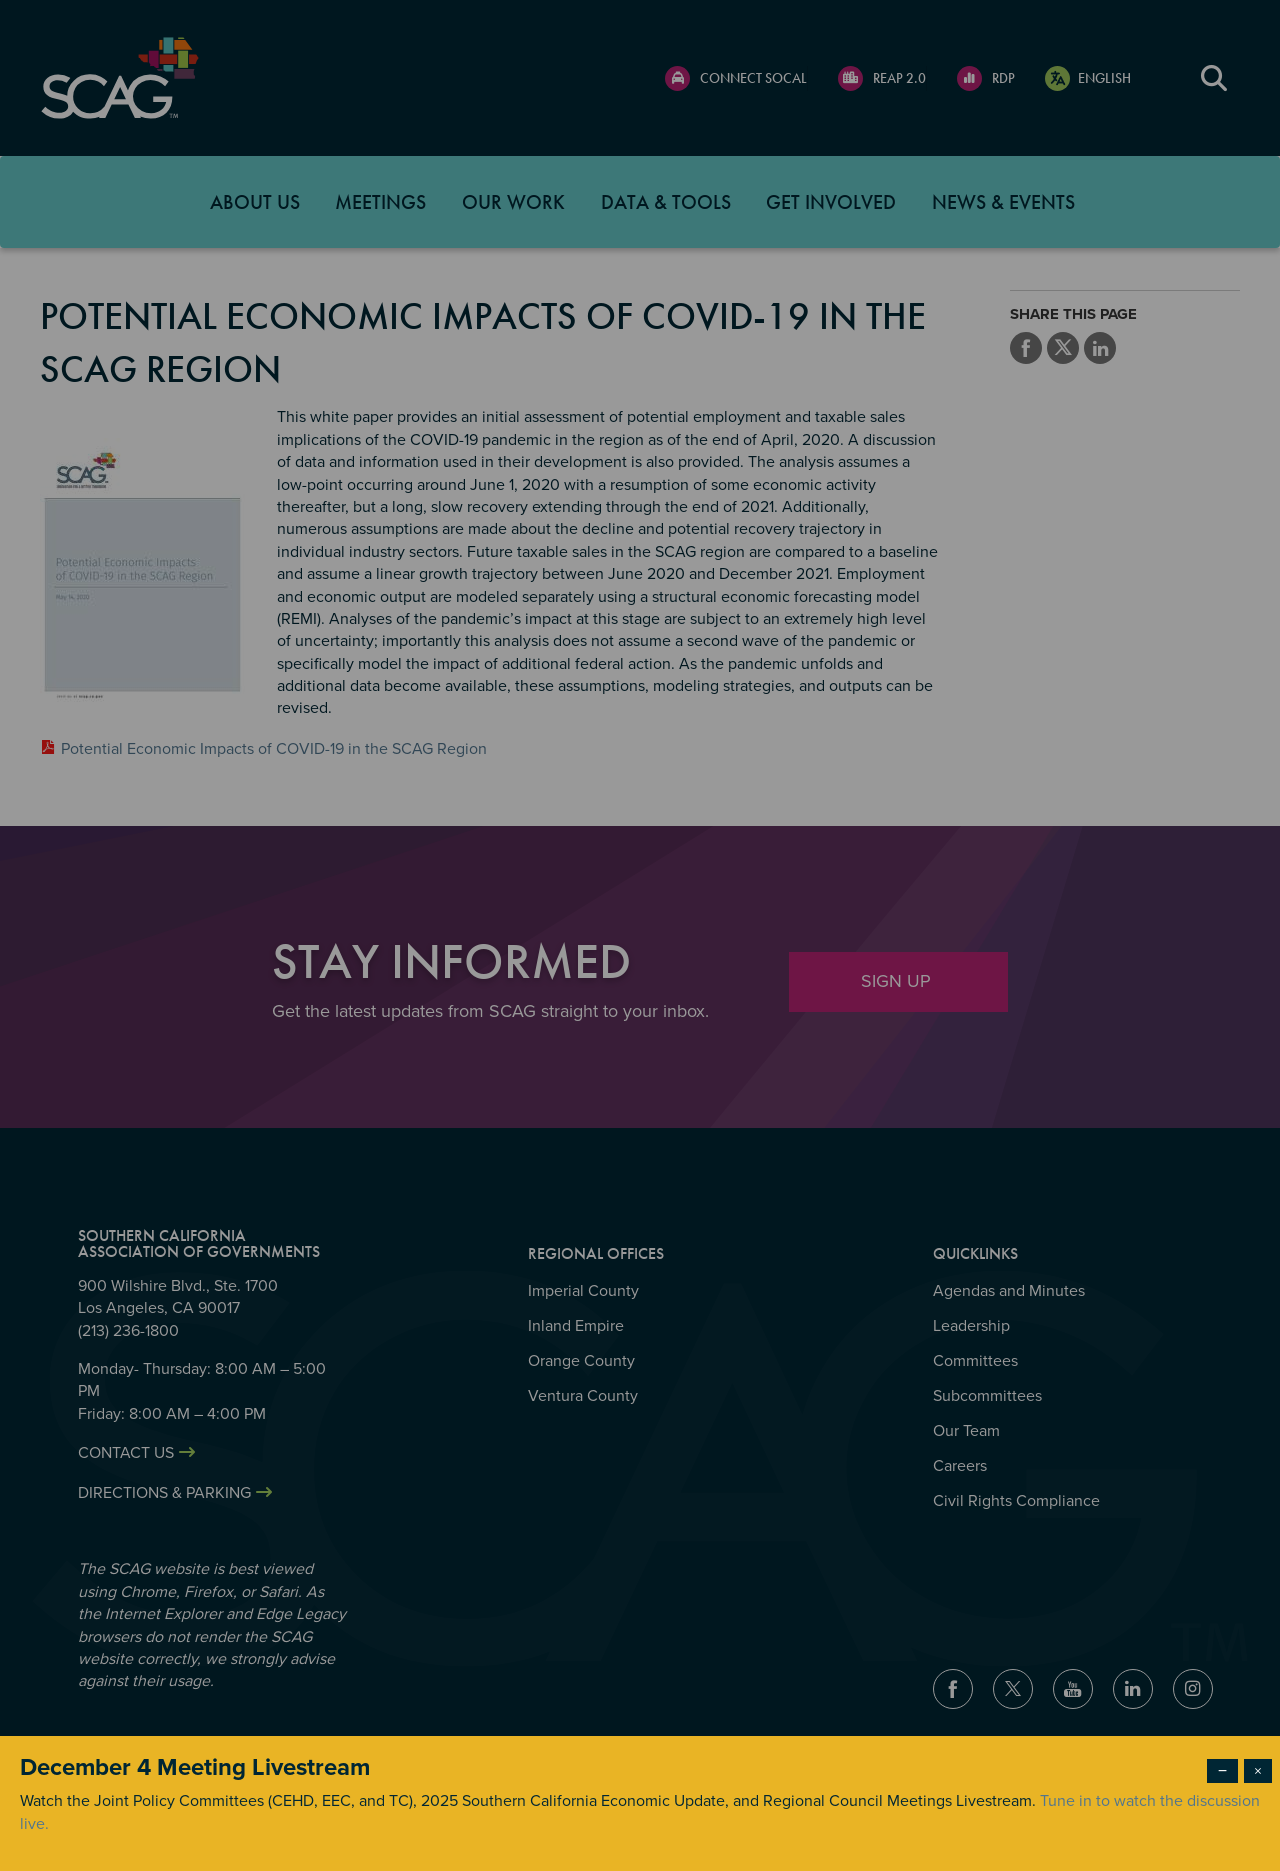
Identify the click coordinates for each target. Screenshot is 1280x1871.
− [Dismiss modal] (1222, 1771)
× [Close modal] (1258, 1771)
